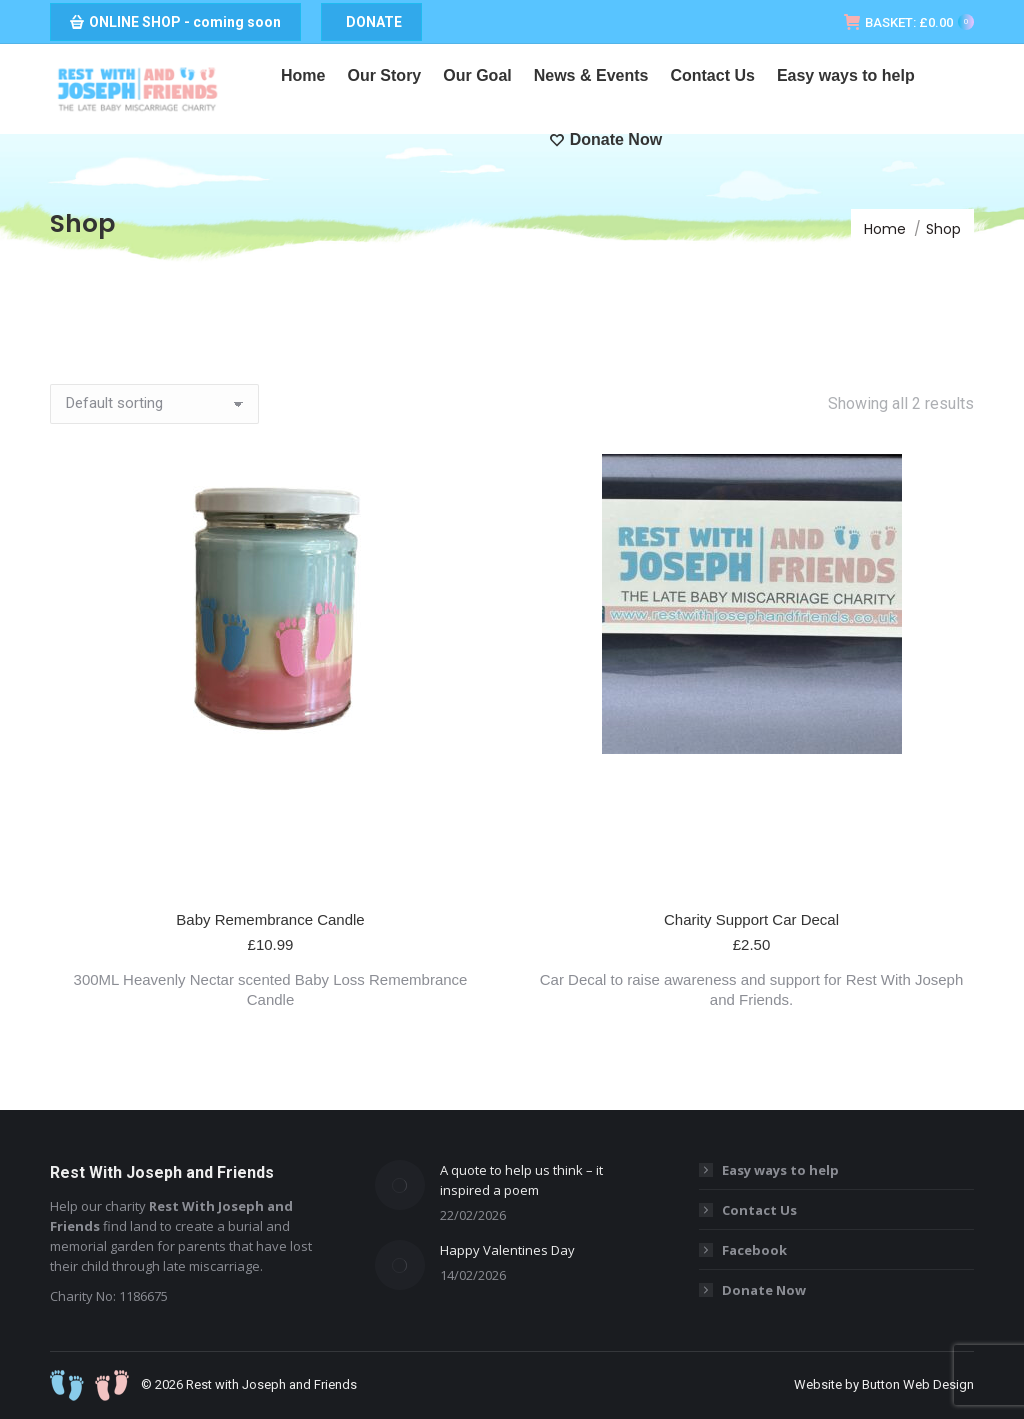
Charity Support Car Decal (751, 919)
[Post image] (400, 1185)
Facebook (754, 1250)
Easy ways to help (780, 1170)
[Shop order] (154, 404)
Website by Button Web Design (884, 1384)
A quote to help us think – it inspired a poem (521, 1180)
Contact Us (759, 1210)
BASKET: (909, 22)
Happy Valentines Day (507, 1250)
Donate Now (764, 1290)
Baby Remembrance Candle (270, 919)
